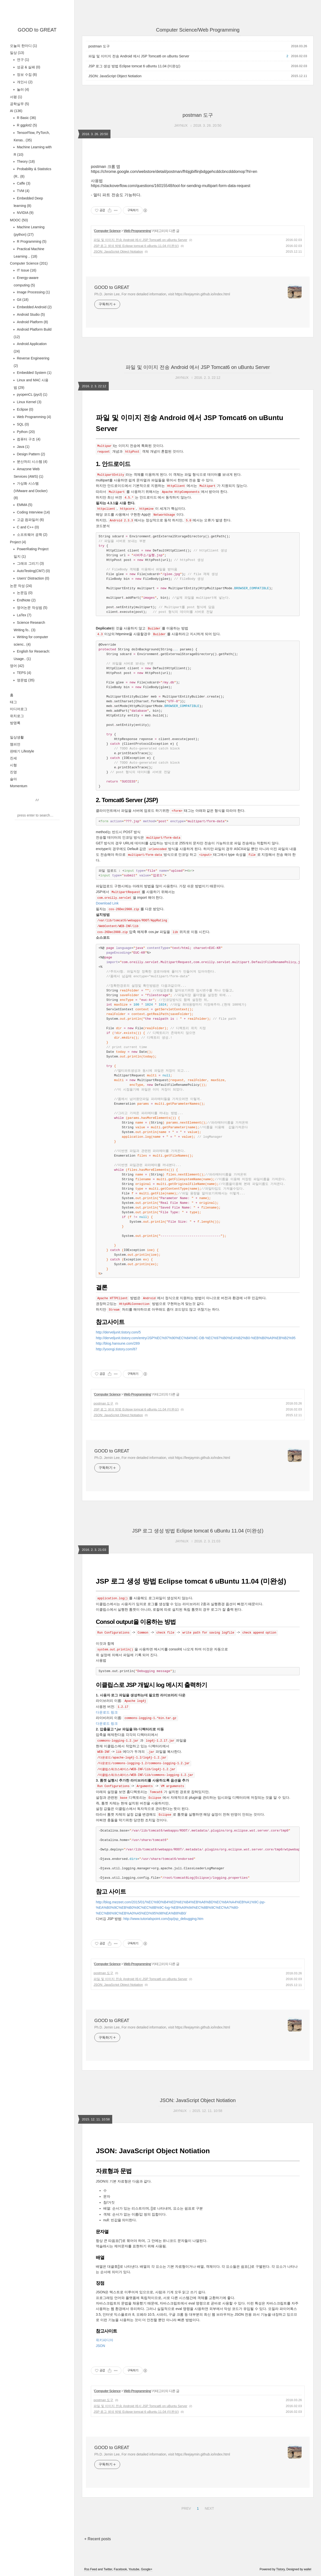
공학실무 (19, 104)
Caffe (23, 183)
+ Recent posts (97, 2539)
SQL (22, 424)
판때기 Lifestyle (22, 751)
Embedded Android (34, 307)
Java (22, 447)
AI (16, 111)
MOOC (19, 220)
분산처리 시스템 (31, 462)
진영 (13, 772)
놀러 (22, 89)
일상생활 (17, 737)
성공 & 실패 (28, 67)
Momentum (18, 786)
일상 (17, 53)
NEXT (209, 2507)
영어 (17, 666)
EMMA (24, 505)
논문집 (24, 593)
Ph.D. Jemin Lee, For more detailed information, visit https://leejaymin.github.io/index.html (162, 294)
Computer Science (29, 263)
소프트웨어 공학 (31, 535)
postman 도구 (99, 46)
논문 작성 (21, 586)
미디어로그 (18, 709)
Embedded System (33, 373)
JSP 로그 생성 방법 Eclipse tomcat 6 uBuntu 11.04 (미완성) (134, 66)
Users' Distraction (32, 578)
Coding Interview (33, 512)
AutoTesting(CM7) (33, 571)
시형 (13, 765)
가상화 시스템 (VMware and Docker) (30, 490)
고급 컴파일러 (30, 520)
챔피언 (15, 744)
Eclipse (24, 409)
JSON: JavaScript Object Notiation (115, 76)
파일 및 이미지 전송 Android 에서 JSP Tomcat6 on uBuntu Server (138, 56)
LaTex (23, 615)
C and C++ (27, 527)
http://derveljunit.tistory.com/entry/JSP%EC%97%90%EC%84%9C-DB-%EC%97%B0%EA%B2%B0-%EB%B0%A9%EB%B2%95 (195, 1338)
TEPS (23, 673)
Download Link (107, 903)
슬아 (13, 779)
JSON (100, 2346)
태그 (13, 702)
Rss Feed (90, 2569)
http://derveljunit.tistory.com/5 (118, 1332)
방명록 (15, 723)
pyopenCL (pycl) (31, 394)
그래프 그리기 (30, 563)
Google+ (146, 2569)
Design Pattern (30, 454)
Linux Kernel (28, 402)
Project (18, 542)
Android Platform (32, 322)
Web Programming (33, 417)
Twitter (108, 2569)
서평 (16, 97)
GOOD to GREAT (37, 30)
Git (22, 300)
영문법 (25, 680)
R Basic (26, 118)
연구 (22, 60)
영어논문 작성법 (31, 608)
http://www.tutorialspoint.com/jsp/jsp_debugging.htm (163, 1919)
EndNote (26, 600)
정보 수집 (26, 75)
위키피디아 (104, 2340)
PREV (185, 2507)
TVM (22, 191)
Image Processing (33, 292)
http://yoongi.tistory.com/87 (116, 1349)
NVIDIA (25, 213)
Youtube (134, 2569)
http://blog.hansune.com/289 (118, 1343)
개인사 (24, 82)
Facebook (120, 2569)
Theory (25, 161)
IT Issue (26, 270)
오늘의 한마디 (23, 46)
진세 (13, 758)
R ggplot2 (26, 125)
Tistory (280, 2569)
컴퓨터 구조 (28, 439)
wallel (307, 2569)
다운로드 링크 (107, 1712)
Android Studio (30, 314)
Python (25, 432)
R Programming (31, 241)
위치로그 (17, 716)
